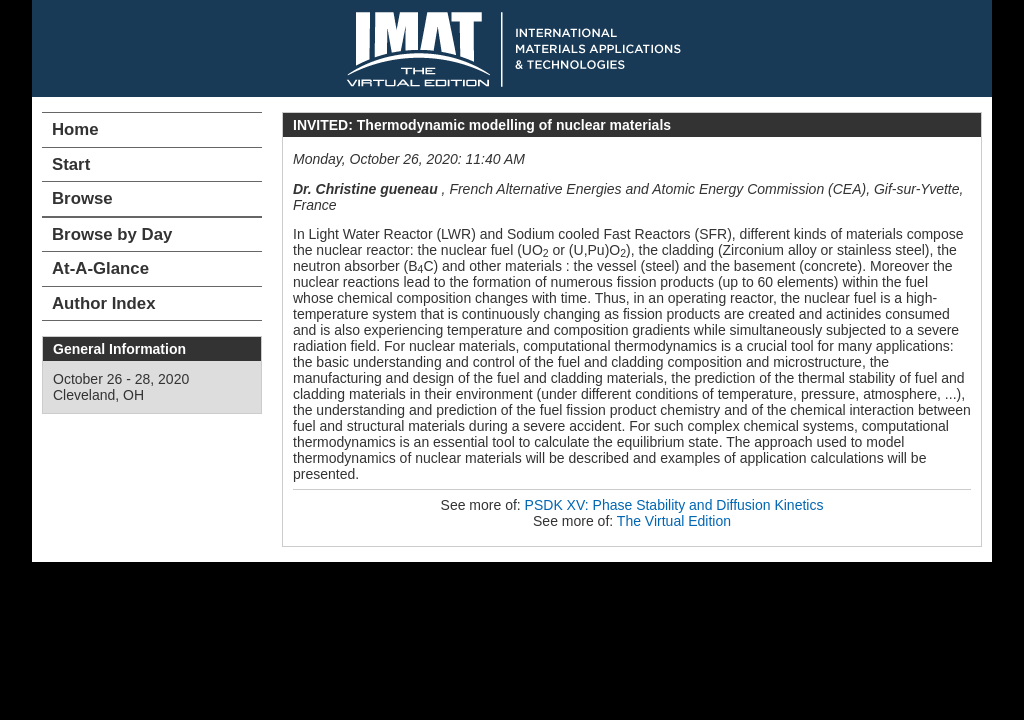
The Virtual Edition (674, 521)
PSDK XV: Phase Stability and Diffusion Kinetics (674, 505)
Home (75, 129)
